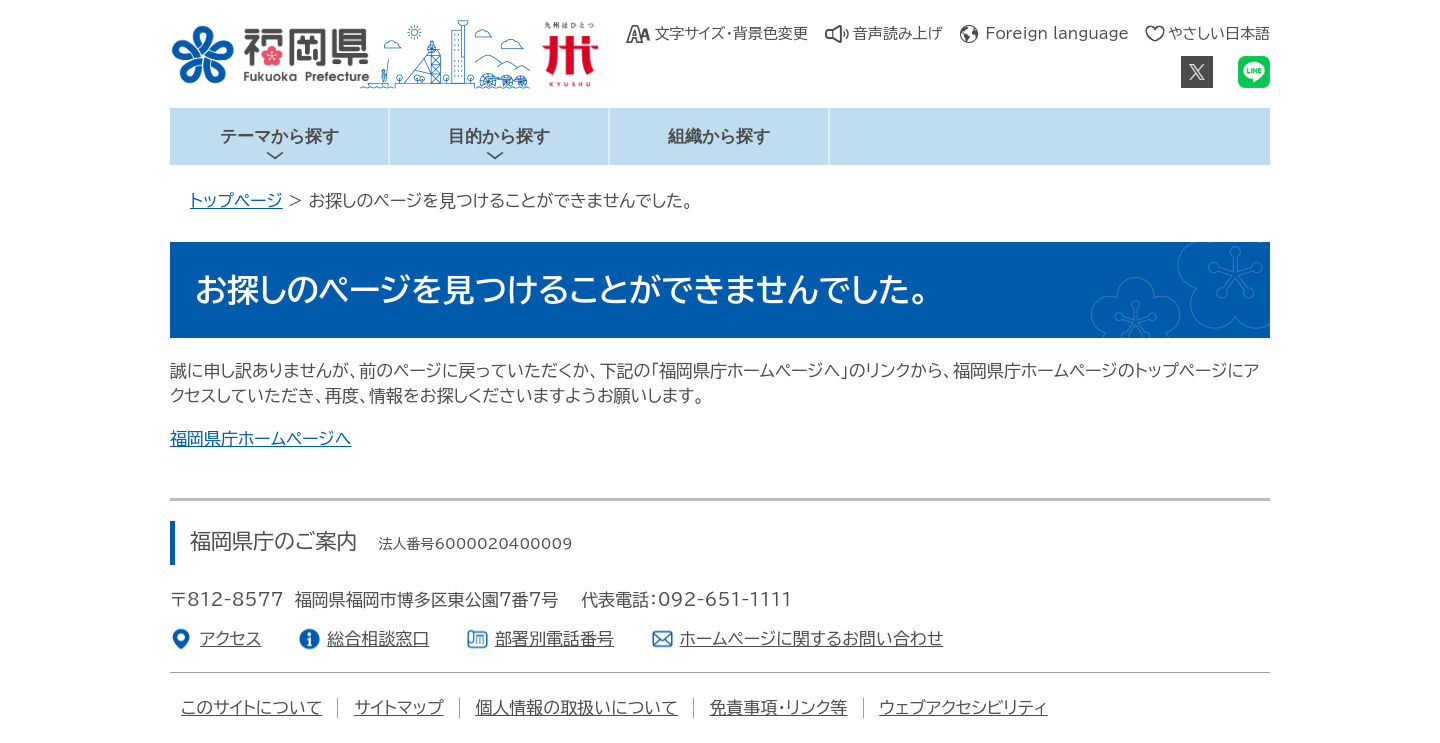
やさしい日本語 (1219, 33)
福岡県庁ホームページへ (260, 438)
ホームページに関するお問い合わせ (812, 638)
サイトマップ (398, 707)
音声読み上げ (898, 33)
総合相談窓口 (378, 638)
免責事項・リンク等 (779, 707)
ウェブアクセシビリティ (963, 707)
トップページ (236, 200)
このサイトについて (251, 707)
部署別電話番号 (554, 638)
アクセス (231, 638)
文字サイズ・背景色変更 (730, 33)
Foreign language (1057, 33)
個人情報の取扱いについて (576, 707)
